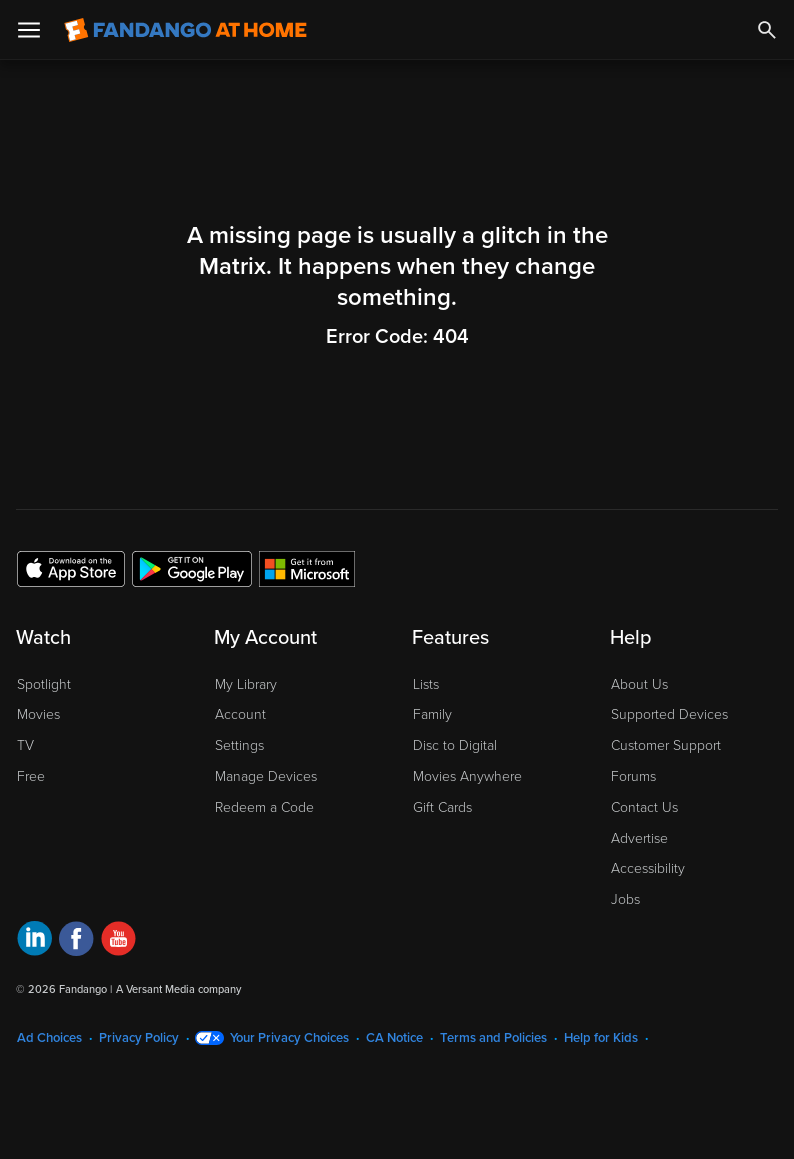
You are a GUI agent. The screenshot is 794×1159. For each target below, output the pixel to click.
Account (240, 714)
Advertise (639, 838)
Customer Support (666, 745)
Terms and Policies (493, 1038)
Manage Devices (266, 776)
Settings (239, 745)
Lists (426, 684)
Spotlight (44, 684)
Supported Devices (669, 714)
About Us (639, 684)
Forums (633, 776)
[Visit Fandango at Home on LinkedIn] (34, 941)
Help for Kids (601, 1038)
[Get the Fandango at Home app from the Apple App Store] (71, 568)
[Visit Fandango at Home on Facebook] (76, 941)
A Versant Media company (178, 989)
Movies (38, 714)
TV (25, 745)
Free (31, 776)
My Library (246, 684)
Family (432, 714)
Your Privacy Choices (289, 1038)
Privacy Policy (139, 1038)
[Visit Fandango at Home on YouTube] (118, 941)
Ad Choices (49, 1038)
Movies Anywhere (467, 776)
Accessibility (648, 868)
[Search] (767, 30)
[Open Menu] (29, 30)
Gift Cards (442, 807)
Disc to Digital (455, 745)
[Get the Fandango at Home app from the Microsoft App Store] (307, 568)
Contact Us (644, 807)
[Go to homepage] (185, 30)
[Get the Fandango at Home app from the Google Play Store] (192, 568)
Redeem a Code (264, 807)
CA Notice (394, 1038)
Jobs (625, 899)
